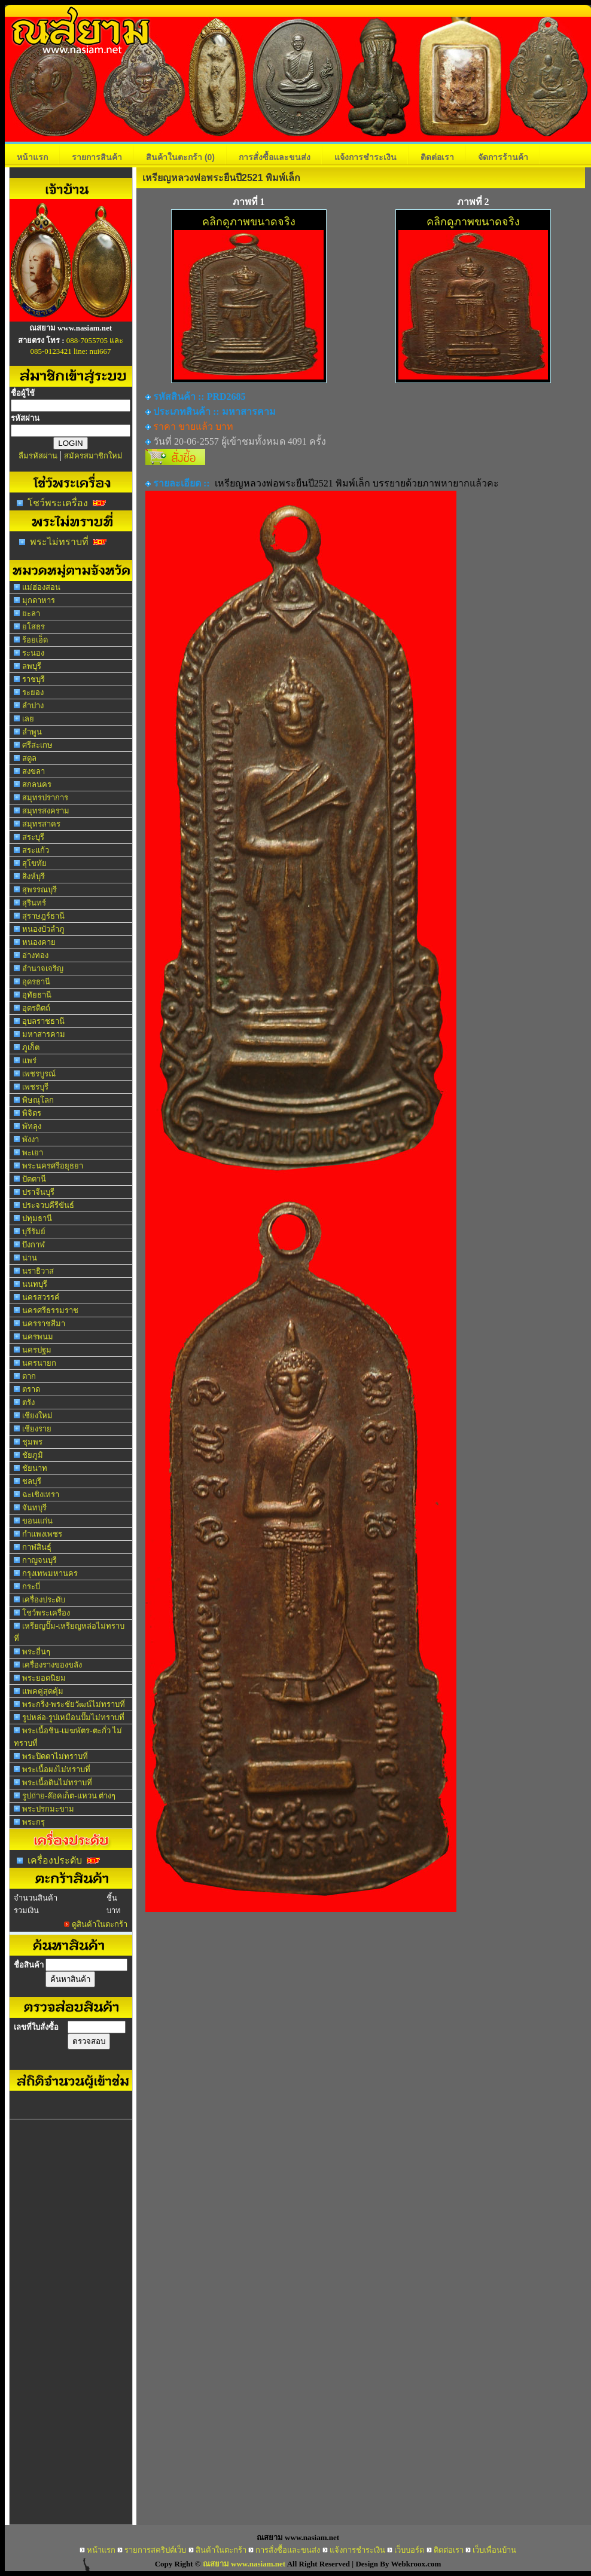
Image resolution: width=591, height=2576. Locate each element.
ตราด (31, 1389)
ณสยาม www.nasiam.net (244, 2563)
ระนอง (33, 652)
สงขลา (33, 771)
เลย (28, 718)
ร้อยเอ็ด (35, 639)
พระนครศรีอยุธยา (52, 1165)
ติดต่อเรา (437, 157)
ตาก (29, 1376)
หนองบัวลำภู (43, 929)
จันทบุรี (34, 1507)
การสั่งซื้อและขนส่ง (274, 157)
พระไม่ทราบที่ (59, 542)
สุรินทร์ (34, 902)
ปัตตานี (34, 1178)
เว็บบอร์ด (409, 2550)
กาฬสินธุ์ (36, 1547)
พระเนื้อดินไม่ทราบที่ (57, 1782)
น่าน (29, 1257)
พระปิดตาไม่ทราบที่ (55, 1756)
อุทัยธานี (36, 994)
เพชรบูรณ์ (39, 1073)
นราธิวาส (38, 1270)
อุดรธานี (36, 981)
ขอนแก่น (37, 1520)
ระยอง (33, 692)
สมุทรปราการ (45, 797)
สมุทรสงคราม (45, 810)
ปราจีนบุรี (38, 1192)
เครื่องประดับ (43, 1599)
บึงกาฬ (33, 1244)
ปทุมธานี (37, 1218)
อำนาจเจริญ (42, 968)
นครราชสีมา (43, 1323)
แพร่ (29, 1060)
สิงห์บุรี (33, 876)
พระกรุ (33, 1822)
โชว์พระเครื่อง (58, 503)
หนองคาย (39, 942)
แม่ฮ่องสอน (41, 587)
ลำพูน (32, 731)
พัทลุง (31, 1126)
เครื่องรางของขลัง (52, 1664)
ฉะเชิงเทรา (40, 1494)
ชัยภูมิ (32, 1455)
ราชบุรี (33, 679)
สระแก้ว (35, 850)
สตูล (29, 758)
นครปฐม (36, 1349)
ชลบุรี (31, 1481)
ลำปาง (33, 705)
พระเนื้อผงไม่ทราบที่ (56, 1769)
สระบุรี (33, 837)
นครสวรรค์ (41, 1297)
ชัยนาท (34, 1468)
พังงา (30, 1139)
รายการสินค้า (97, 157)
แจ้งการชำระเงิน (365, 157)
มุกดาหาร (38, 600)
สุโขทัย (34, 863)
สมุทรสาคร (41, 823)
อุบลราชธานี (43, 1021)
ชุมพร (32, 1441)
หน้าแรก (32, 157)
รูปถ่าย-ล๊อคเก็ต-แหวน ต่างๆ (68, 1795)
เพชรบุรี (35, 1086)
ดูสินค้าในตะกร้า (99, 1924)
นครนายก (39, 1363)
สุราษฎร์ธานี (43, 915)
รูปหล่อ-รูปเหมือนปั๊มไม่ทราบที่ (73, 1717)
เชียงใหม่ (37, 1415)
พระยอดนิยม (44, 1678)
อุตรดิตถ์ (36, 1008)
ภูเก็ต (30, 1047)
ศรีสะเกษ (37, 745)
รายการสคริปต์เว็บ (155, 2550)
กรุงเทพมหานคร (50, 1573)
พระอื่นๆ (36, 1651)
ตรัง (28, 1402)
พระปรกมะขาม (48, 1808)
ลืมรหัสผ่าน (38, 455)
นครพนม (37, 1336)
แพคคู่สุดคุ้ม (42, 1691)
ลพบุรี (31, 666)
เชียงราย (36, 1428)
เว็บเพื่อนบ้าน (494, 2550)
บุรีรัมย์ (33, 1231)
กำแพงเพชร (42, 1533)
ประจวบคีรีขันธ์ (48, 1205)
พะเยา (32, 1152)
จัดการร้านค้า (503, 157)
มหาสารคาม (43, 1034)
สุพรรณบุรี (39, 889)
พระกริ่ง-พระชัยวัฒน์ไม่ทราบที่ (73, 1704)
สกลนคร (36, 784)
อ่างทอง (35, 955)
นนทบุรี (34, 1284)
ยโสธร (33, 626)
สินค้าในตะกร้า (180, 157)
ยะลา (31, 613)
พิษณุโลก (38, 1100)
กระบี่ (31, 1586)
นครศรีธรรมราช (50, 1310)
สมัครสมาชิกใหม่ (93, 455)
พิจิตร (31, 1113)
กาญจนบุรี (39, 1560)
